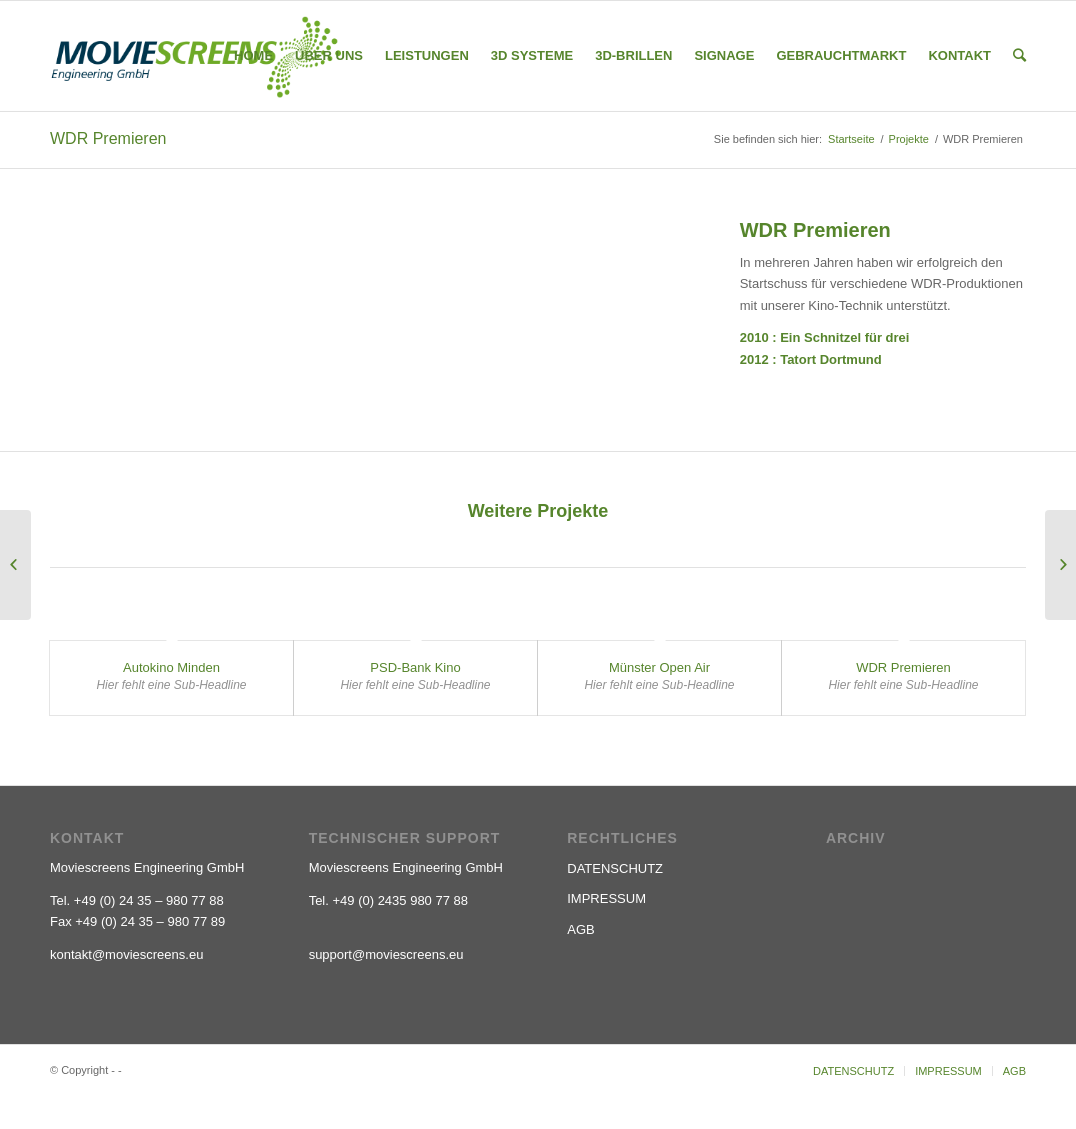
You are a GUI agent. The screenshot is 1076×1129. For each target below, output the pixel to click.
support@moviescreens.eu (386, 954)
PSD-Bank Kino (415, 667)
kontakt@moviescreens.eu (126, 954)
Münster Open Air (659, 667)
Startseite (851, 139)
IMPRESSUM (606, 898)
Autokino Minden (171, 667)
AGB (580, 929)
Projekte (909, 139)
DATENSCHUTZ (615, 868)
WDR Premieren (108, 138)
